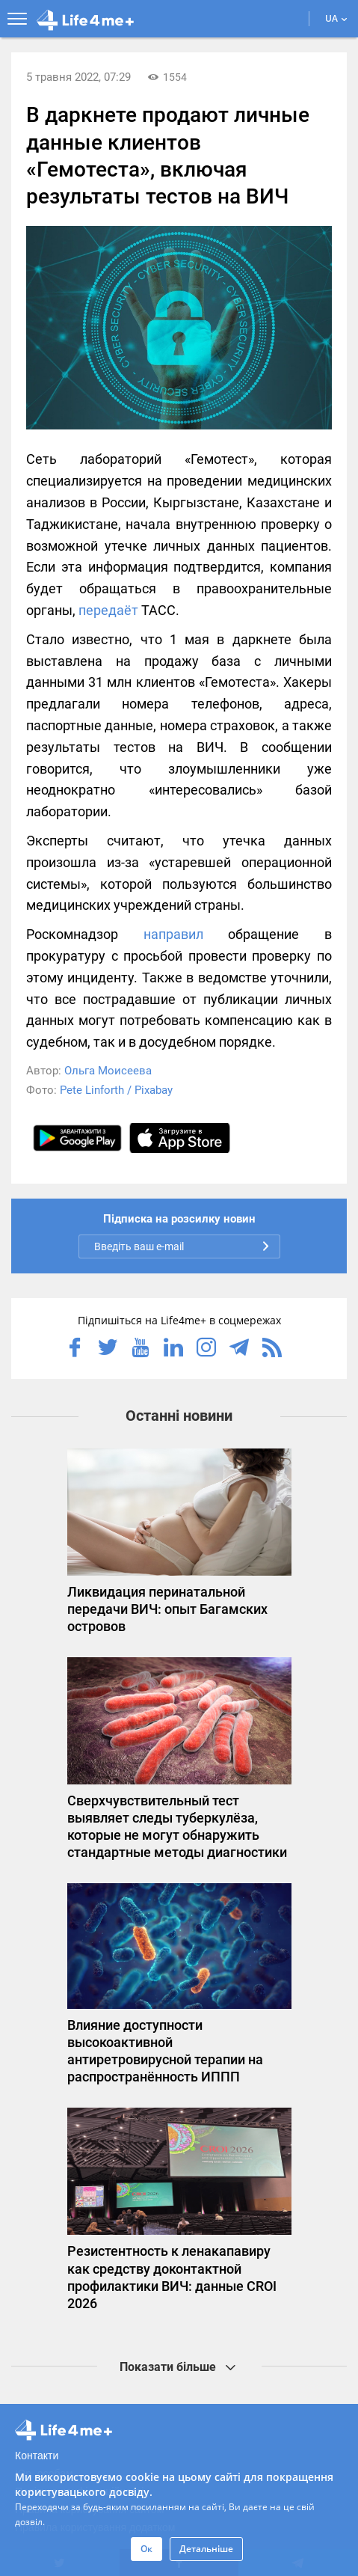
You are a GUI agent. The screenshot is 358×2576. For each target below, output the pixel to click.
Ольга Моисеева (108, 1070)
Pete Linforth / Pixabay (116, 1090)
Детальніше (206, 2548)
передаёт (108, 610)
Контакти (36, 2456)
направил (173, 934)
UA (336, 18)
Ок (146, 2548)
